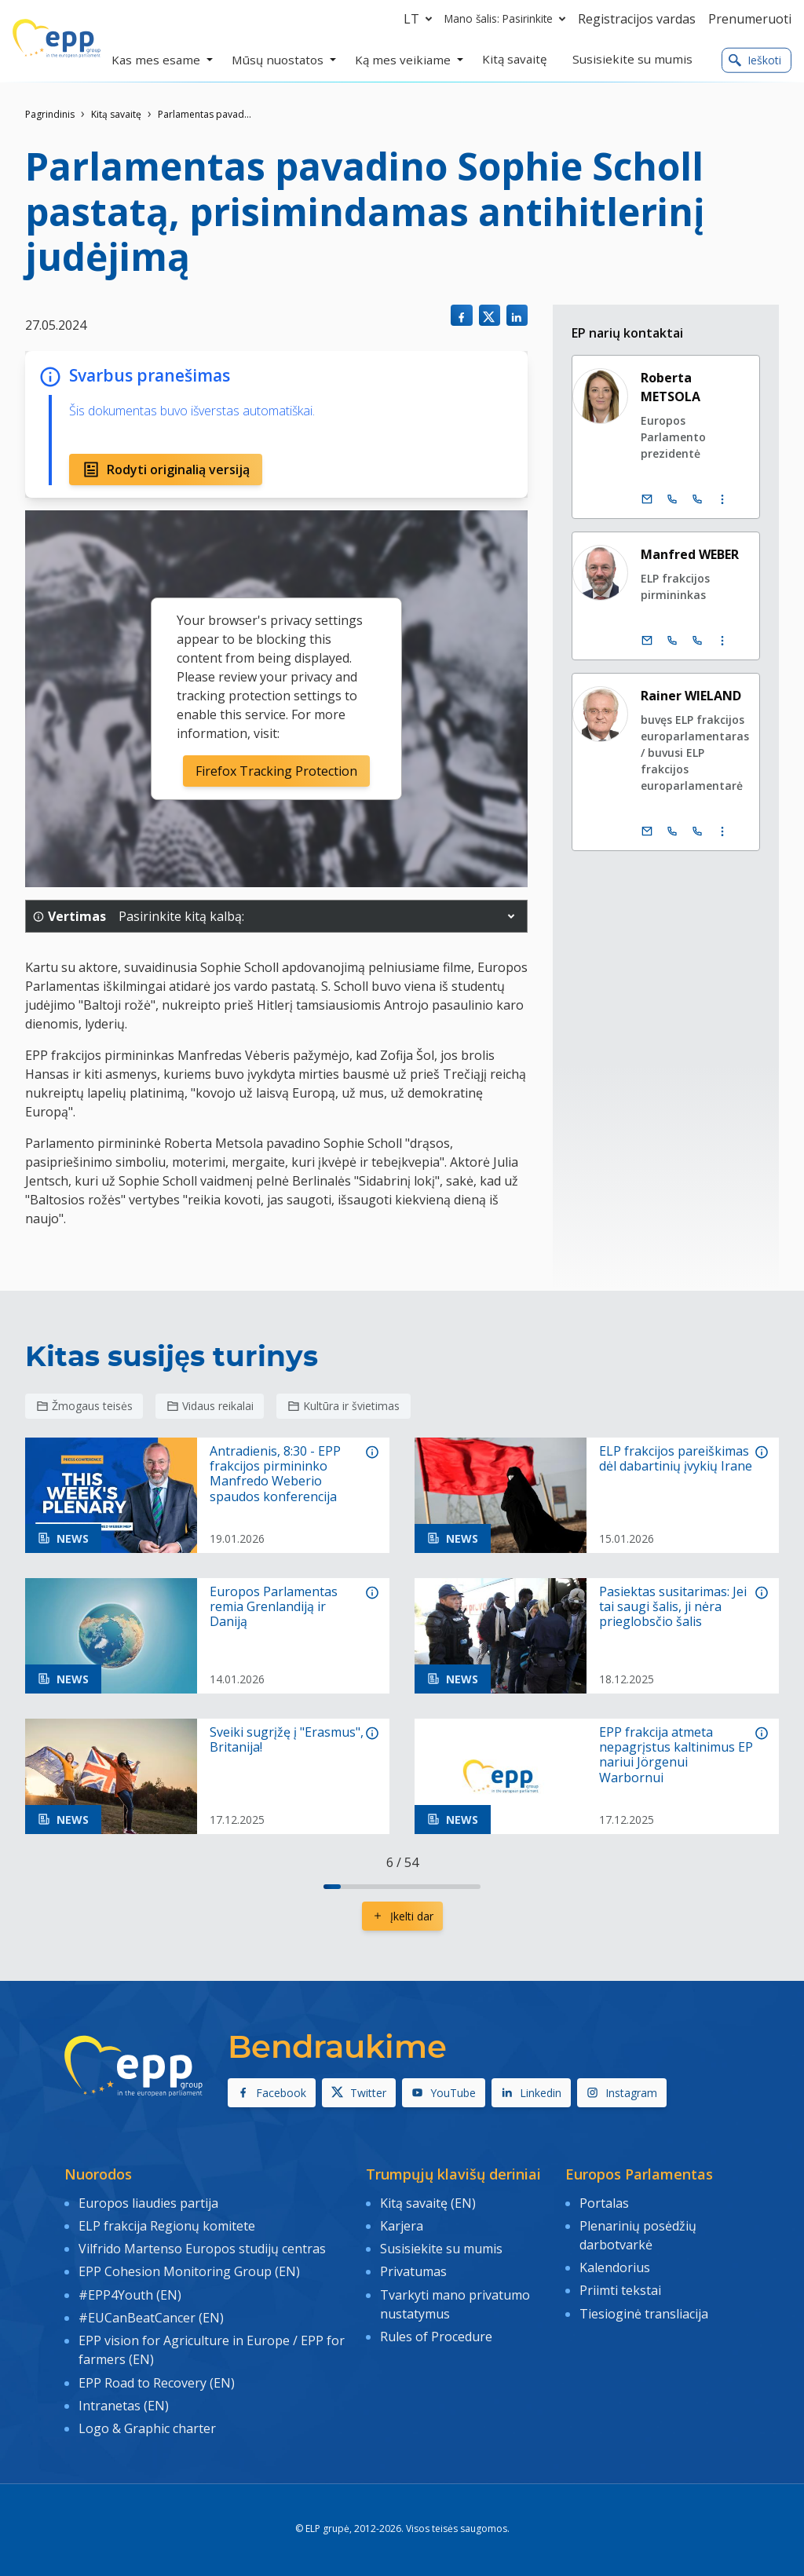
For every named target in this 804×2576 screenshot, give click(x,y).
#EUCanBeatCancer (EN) (151, 2315)
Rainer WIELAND (691, 695)
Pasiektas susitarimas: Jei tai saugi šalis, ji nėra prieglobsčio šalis (673, 1607)
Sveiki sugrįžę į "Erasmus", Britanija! (287, 1740)
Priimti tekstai (620, 2289)
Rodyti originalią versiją (166, 469)
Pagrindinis (50, 114)
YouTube (443, 2092)
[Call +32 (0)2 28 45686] (672, 499)
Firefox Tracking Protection (276, 771)
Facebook (271, 2092)
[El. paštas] (647, 499)
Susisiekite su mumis (441, 2247)
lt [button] (421, 18)
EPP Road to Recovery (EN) (157, 2379)
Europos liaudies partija (148, 2202)
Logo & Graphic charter (147, 2424)
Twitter (358, 2092)
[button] (511, 916)
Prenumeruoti (749, 18)
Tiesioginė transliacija (643, 2311)
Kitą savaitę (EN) (428, 2202)
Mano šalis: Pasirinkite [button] (508, 18)
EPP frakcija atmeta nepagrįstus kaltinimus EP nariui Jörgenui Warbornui (676, 1755)
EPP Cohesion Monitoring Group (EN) (189, 2270)
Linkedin (531, 2092)
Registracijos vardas (637, 18)
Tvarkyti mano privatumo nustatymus (455, 2302)
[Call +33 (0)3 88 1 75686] (697, 499)
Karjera (401, 2225)
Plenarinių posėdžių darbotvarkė (637, 2234)
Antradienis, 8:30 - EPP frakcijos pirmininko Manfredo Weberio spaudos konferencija (275, 1474)
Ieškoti (755, 60)
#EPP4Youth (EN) (130, 2292)
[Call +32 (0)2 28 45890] (672, 640)
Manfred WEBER (690, 554)
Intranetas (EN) (124, 2402)
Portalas (604, 2202)
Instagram (622, 2092)
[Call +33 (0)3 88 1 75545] (697, 831)
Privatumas (413, 2270)
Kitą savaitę (116, 114)
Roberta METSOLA (670, 387)
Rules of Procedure (436, 2334)
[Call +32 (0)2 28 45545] (672, 831)
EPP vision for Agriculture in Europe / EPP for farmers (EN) (212, 2347)
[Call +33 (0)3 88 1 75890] (697, 640)
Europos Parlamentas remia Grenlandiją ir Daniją (274, 1607)
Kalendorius (614, 2266)
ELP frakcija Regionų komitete (167, 2225)
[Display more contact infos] (722, 499)
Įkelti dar (402, 1916)
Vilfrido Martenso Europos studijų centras (202, 2247)
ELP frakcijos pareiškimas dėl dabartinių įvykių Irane (675, 1459)
